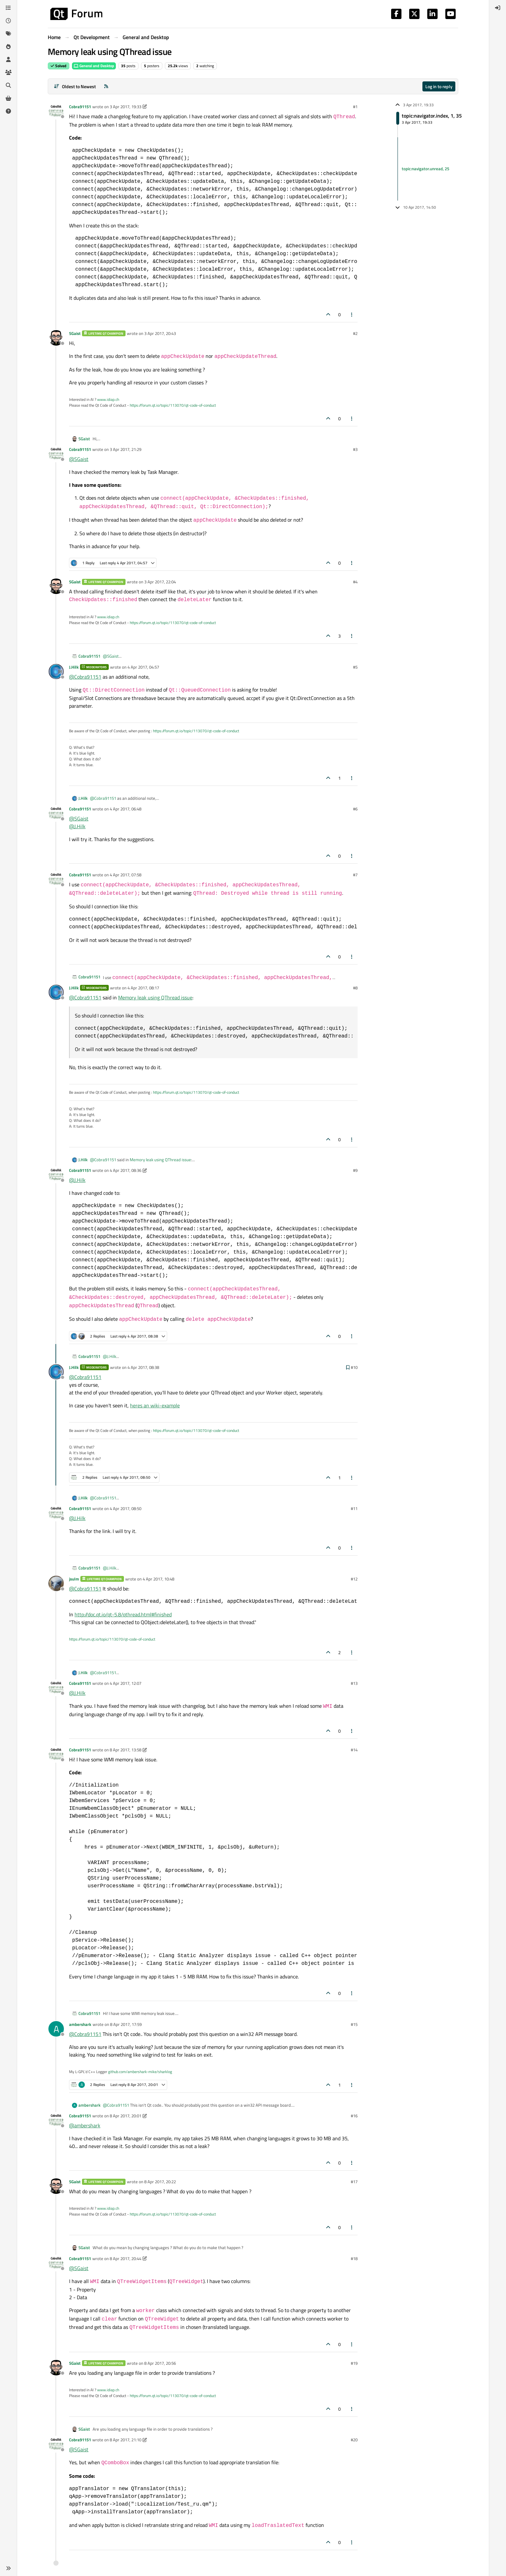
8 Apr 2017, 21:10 (125, 2439)
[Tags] (8, 33)
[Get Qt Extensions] (8, 98)
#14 (354, 1750)
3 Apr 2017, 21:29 (125, 449)
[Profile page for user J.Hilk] (56, 671)
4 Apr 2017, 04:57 (143, 667)
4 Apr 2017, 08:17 (143, 988)
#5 (355, 667)
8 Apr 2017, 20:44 (125, 2258)
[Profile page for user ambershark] (56, 2029)
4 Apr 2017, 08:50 (125, 1508)
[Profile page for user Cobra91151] (56, 111)
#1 (355, 106)
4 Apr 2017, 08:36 (125, 1170)
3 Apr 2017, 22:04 (160, 582)
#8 (355, 988)
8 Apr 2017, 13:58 (125, 1750)
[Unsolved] (8, 111)
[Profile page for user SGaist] (56, 338)
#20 (354, 2439)
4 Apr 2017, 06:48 (125, 809)
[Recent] (8, 21)
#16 (354, 2115)
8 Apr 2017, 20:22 (160, 2181)
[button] (8, 2568)
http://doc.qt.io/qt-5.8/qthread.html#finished (123, 1614)
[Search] (8, 85)
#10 (354, 1367)
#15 (354, 2024)
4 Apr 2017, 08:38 (143, 1367)
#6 (355, 809)
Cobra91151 (80, 106)
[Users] (8, 59)
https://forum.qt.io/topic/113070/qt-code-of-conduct (173, 405)
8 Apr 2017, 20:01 (125, 2115)
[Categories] (8, 8)
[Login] (497, 8)
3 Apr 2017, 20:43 (160, 333)
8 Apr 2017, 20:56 (160, 2363)
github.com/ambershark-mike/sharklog (140, 2072)
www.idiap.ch (108, 399)
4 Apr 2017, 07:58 (125, 874)
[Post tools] (352, 314)
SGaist (75, 333)
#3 (355, 449)
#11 (354, 1508)
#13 (354, 1683)
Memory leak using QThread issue (155, 997)
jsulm (74, 1579)
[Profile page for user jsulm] (56, 1583)
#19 (354, 2363)
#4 (355, 582)
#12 (354, 1579)
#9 (355, 1170)
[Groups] (8, 72)
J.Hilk (74, 667)
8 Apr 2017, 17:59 (126, 2024)
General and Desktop (94, 66)
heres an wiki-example (155, 1405)
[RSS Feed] (106, 86)
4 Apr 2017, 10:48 (158, 1579)
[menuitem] (497, 8)
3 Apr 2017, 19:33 (125, 106)
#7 (355, 874)
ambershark (80, 2024)
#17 (354, 2181)
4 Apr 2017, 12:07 (125, 1683)
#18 (354, 2258)
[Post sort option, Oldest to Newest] (75, 86)
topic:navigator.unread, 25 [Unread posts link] (425, 168)
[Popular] (8, 46)
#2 (355, 333)
